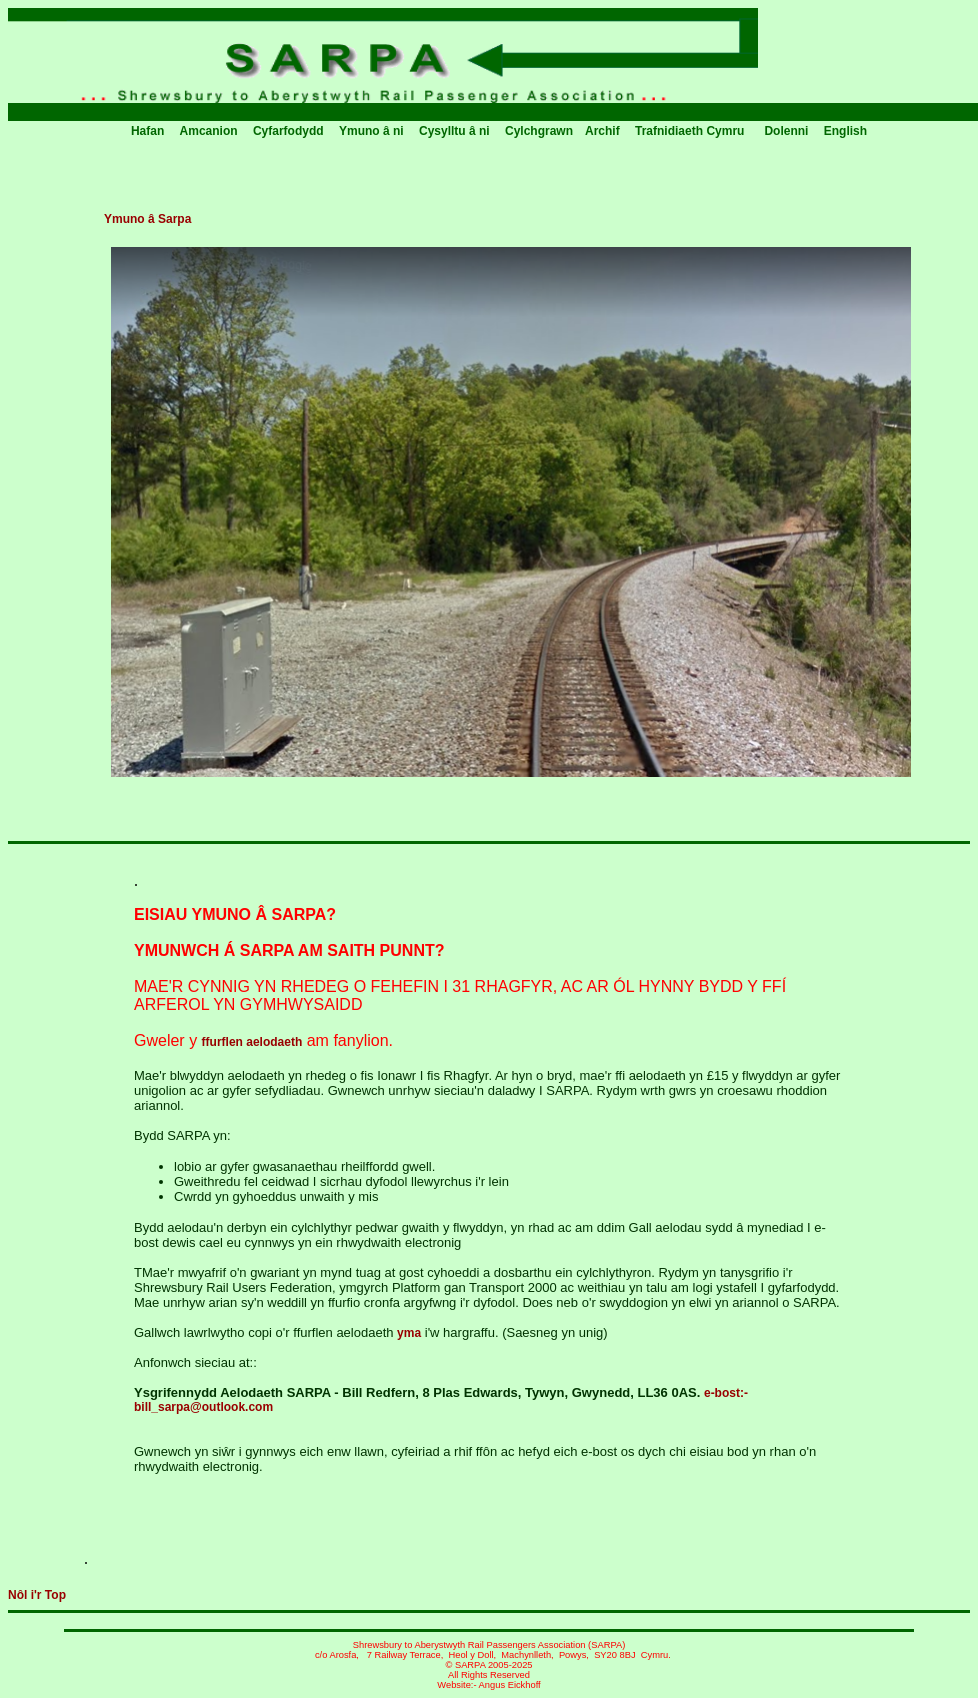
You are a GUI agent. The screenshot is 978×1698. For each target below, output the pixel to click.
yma (409, 1333)
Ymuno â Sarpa (147, 219)
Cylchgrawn (539, 131)
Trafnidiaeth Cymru (689, 131)
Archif (604, 131)
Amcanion (210, 131)
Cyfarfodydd (290, 131)
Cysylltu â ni (456, 131)
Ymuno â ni (373, 131)
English (845, 131)
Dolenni (787, 131)
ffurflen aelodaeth (252, 1042)
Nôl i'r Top (37, 1595)
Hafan (149, 131)
